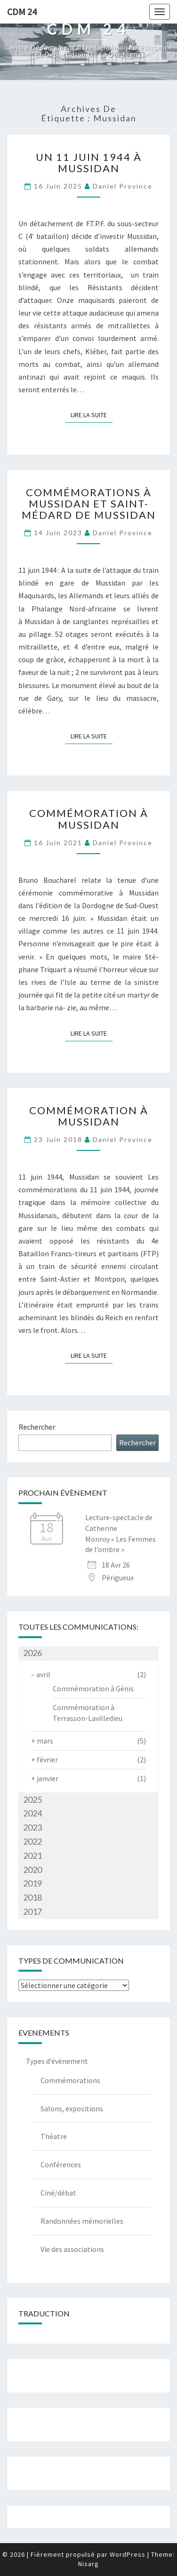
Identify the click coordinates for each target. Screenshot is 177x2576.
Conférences (60, 2164)
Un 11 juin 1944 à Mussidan (89, 162)
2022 (32, 1841)
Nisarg (88, 2564)
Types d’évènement (57, 2061)
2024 (32, 1813)
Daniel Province (123, 186)
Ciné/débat (58, 2192)
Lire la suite (92, 414)
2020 (32, 1869)
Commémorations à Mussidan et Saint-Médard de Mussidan (89, 503)
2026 (32, 1653)
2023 (32, 1827)
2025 (32, 1799)
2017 (32, 1911)
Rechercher (36, 1427)
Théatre (53, 2136)
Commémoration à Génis (93, 1688)
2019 (32, 1883)
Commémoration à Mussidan (88, 819)
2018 (32, 1897)
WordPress (127, 2554)
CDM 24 (22, 11)
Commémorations (70, 2080)
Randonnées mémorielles (81, 2221)
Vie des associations (72, 2249)
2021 (32, 1855)
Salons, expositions (71, 2108)
